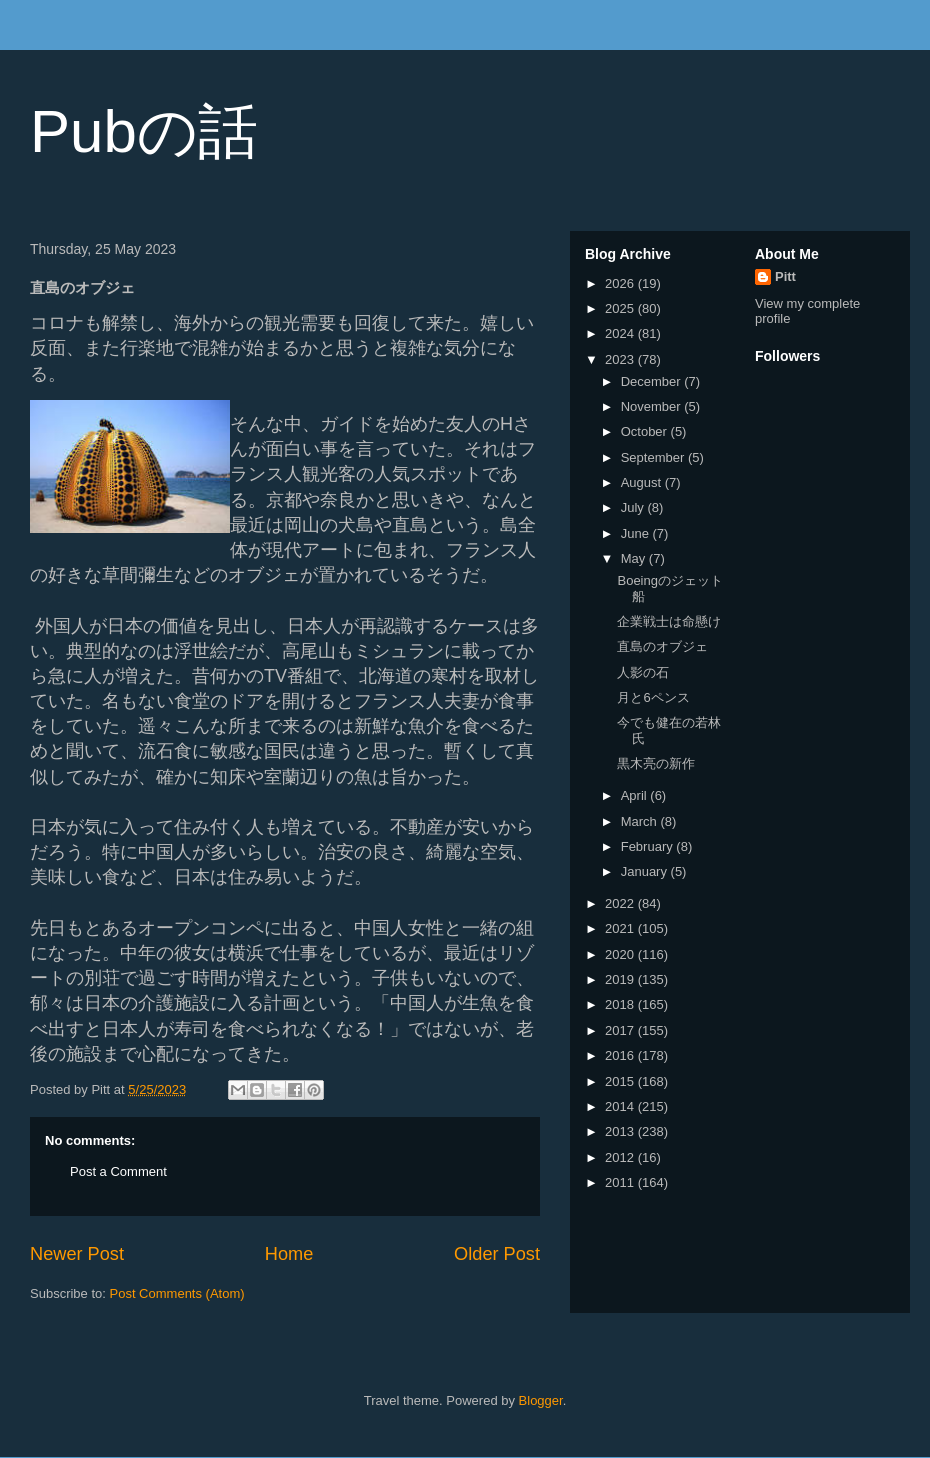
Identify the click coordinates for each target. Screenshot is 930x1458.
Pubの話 (144, 131)
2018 (621, 1004)
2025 (621, 308)
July (634, 507)
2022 (621, 903)
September (654, 457)
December (653, 381)
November (653, 406)
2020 (621, 954)
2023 (621, 359)
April (636, 795)
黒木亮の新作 (656, 763)
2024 (621, 333)
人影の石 (643, 672)
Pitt (785, 276)
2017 (621, 1030)
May (635, 558)
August (643, 482)
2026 (621, 283)
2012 (621, 1157)
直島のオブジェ (662, 646)
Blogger (541, 1400)
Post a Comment (118, 1171)
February (649, 846)
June (637, 533)
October (646, 431)
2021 (621, 928)
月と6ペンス (653, 697)
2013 (621, 1131)
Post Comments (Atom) (177, 1293)
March (641, 821)
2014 (621, 1106)
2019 (621, 979)
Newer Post (77, 1254)
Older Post (497, 1254)
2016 (621, 1055)
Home (289, 1254)
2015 (621, 1081)
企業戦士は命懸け (669, 621)
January (646, 871)
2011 (621, 1182)
